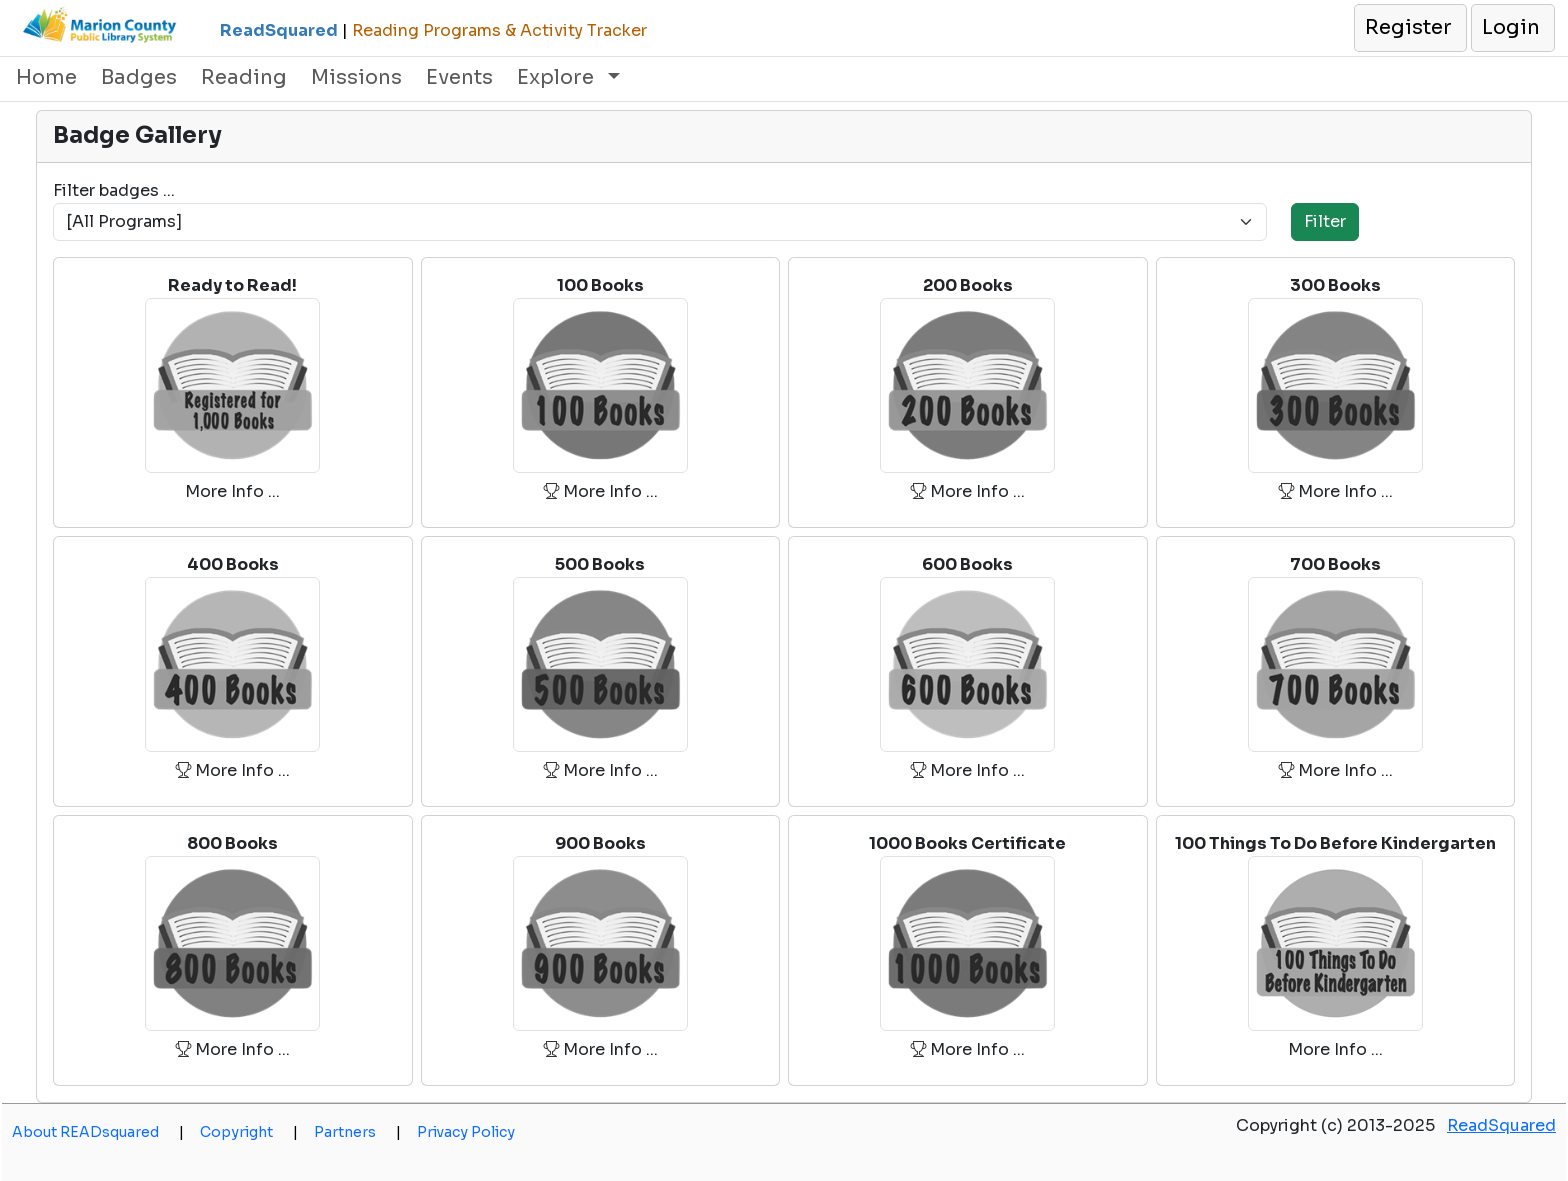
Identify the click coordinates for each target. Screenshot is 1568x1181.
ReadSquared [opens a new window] (1501, 1125)
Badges (139, 77)
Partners (357, 1132)
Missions (356, 77)
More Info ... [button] (232, 491)
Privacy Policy (466, 1132)
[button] (1409, 28)
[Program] (660, 222)
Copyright (249, 1132)
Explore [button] (558, 77)
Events (459, 77)
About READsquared (98, 1132)
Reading (244, 77)
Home (46, 77)
